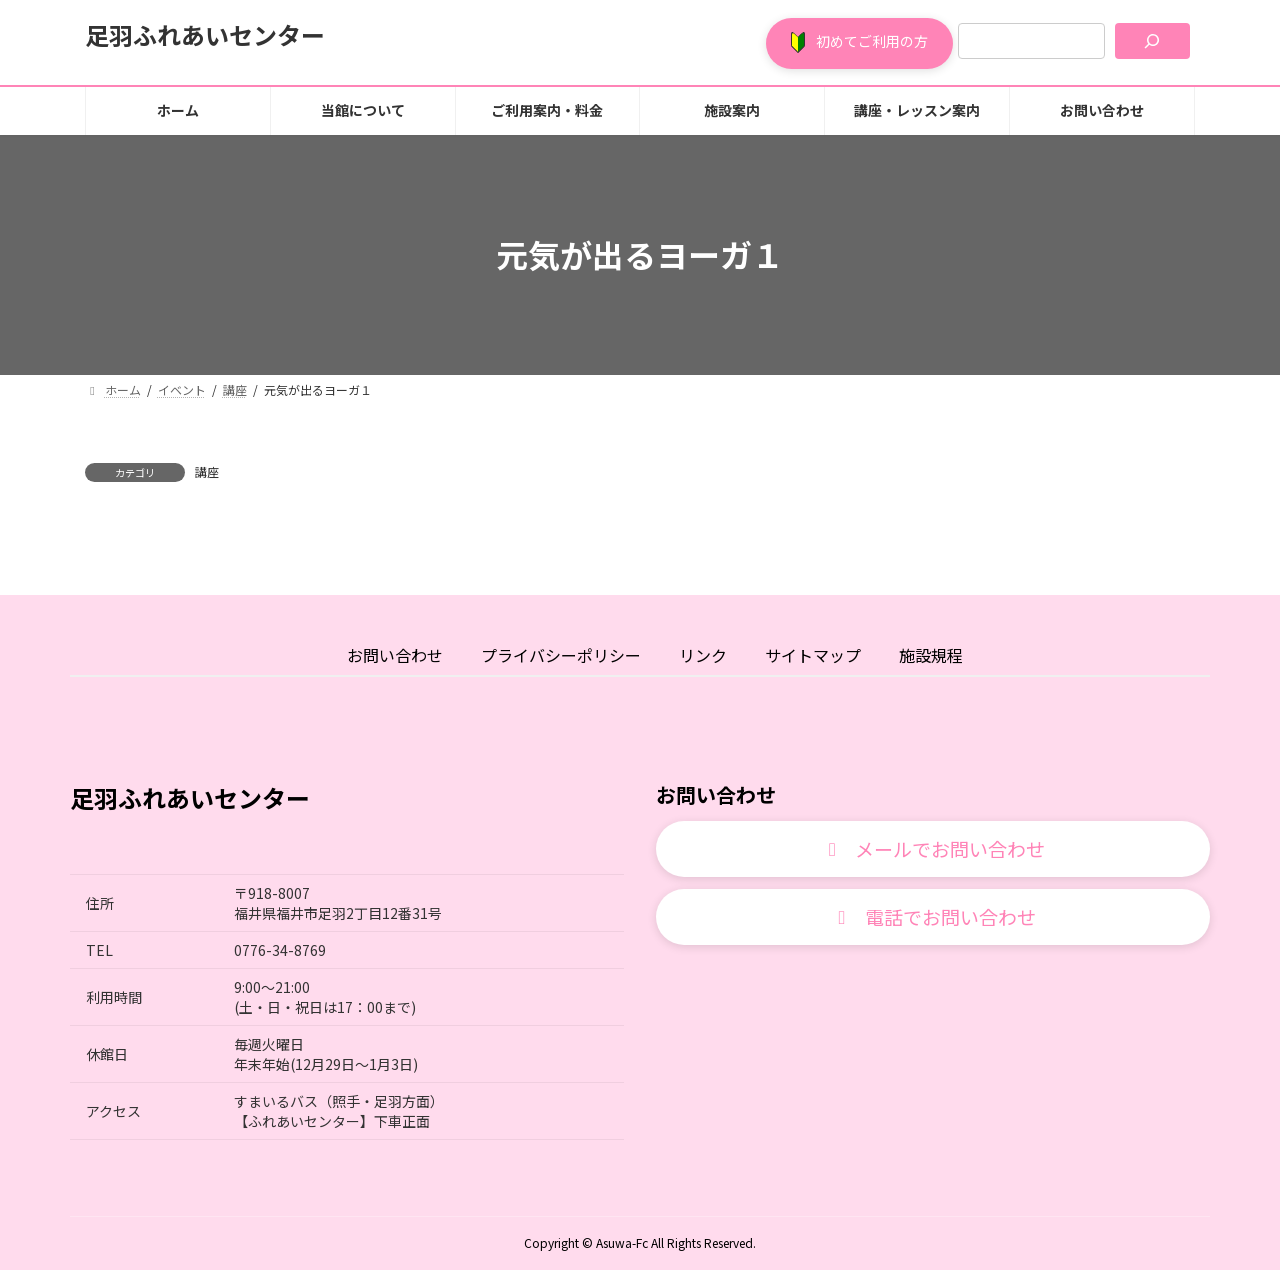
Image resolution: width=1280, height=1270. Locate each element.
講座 (207, 471)
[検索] (1153, 41)
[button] (859, 43)
